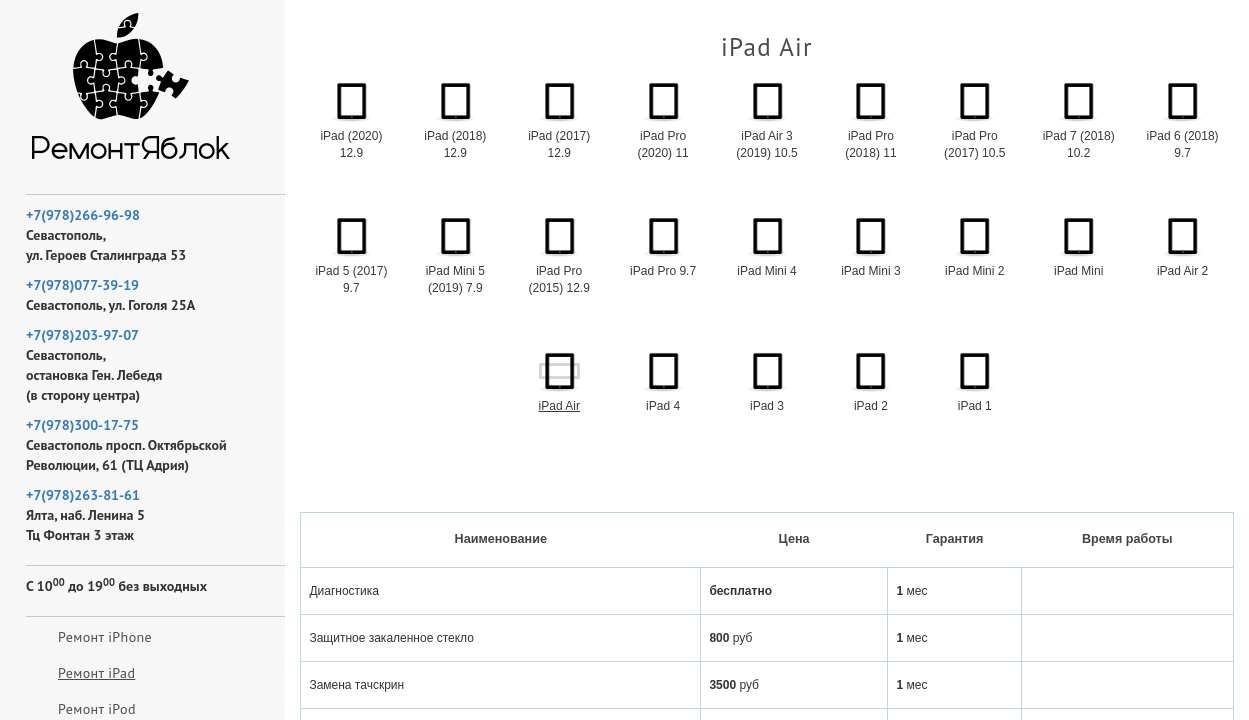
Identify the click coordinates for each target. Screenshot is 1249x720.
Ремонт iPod (97, 709)
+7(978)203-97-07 (82, 335)
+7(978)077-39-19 (82, 285)
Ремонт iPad (96, 673)
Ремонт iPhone (105, 637)
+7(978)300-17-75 (82, 425)
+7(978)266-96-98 (83, 215)
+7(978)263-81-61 (83, 495)
